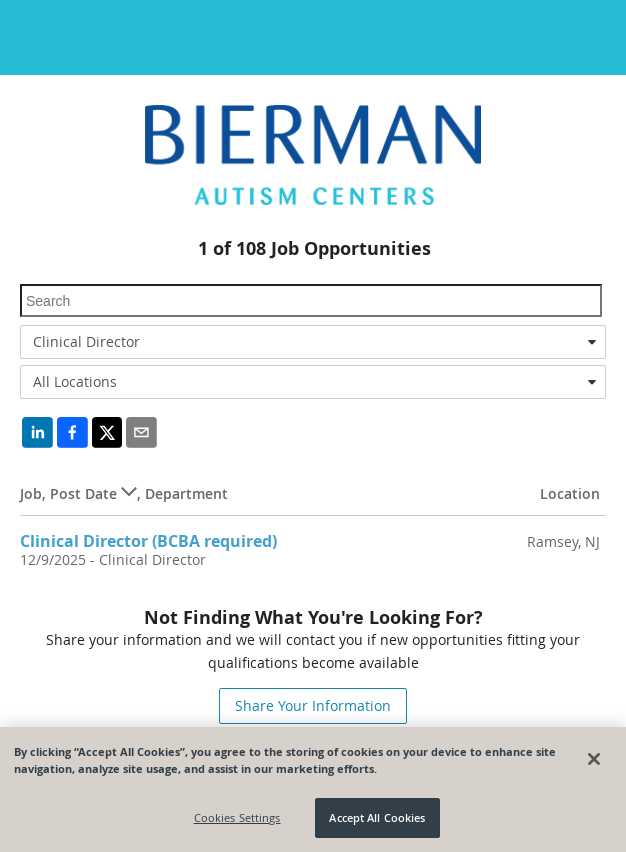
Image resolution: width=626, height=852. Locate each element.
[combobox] (313, 342)
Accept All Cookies (377, 817)
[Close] (594, 759)
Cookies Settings (237, 817)
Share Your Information (313, 705)
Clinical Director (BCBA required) (148, 541)
